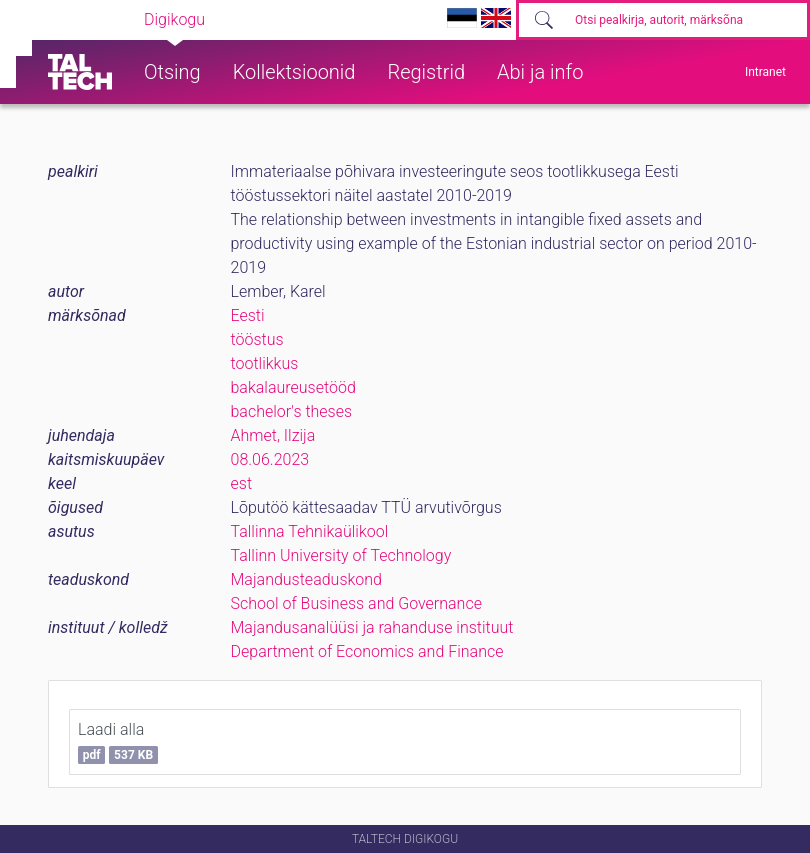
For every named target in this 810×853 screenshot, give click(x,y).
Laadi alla (118, 742)
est (242, 483)
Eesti (248, 315)
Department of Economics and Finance (367, 651)
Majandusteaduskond (306, 579)
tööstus (257, 339)
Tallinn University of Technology (341, 555)
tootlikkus (265, 363)
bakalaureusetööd (293, 387)
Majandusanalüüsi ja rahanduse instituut (372, 627)
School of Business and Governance (356, 603)
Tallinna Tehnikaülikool (310, 531)
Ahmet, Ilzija (273, 435)
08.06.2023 (270, 459)
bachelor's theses (292, 411)
